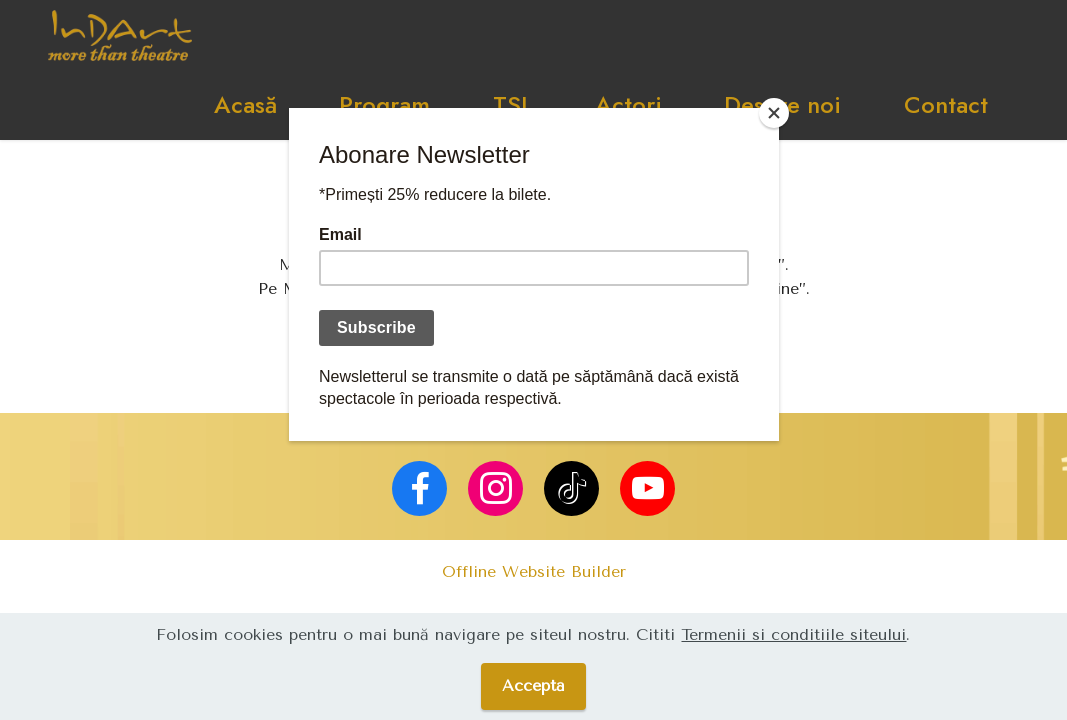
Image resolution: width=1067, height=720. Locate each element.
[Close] (774, 113)
